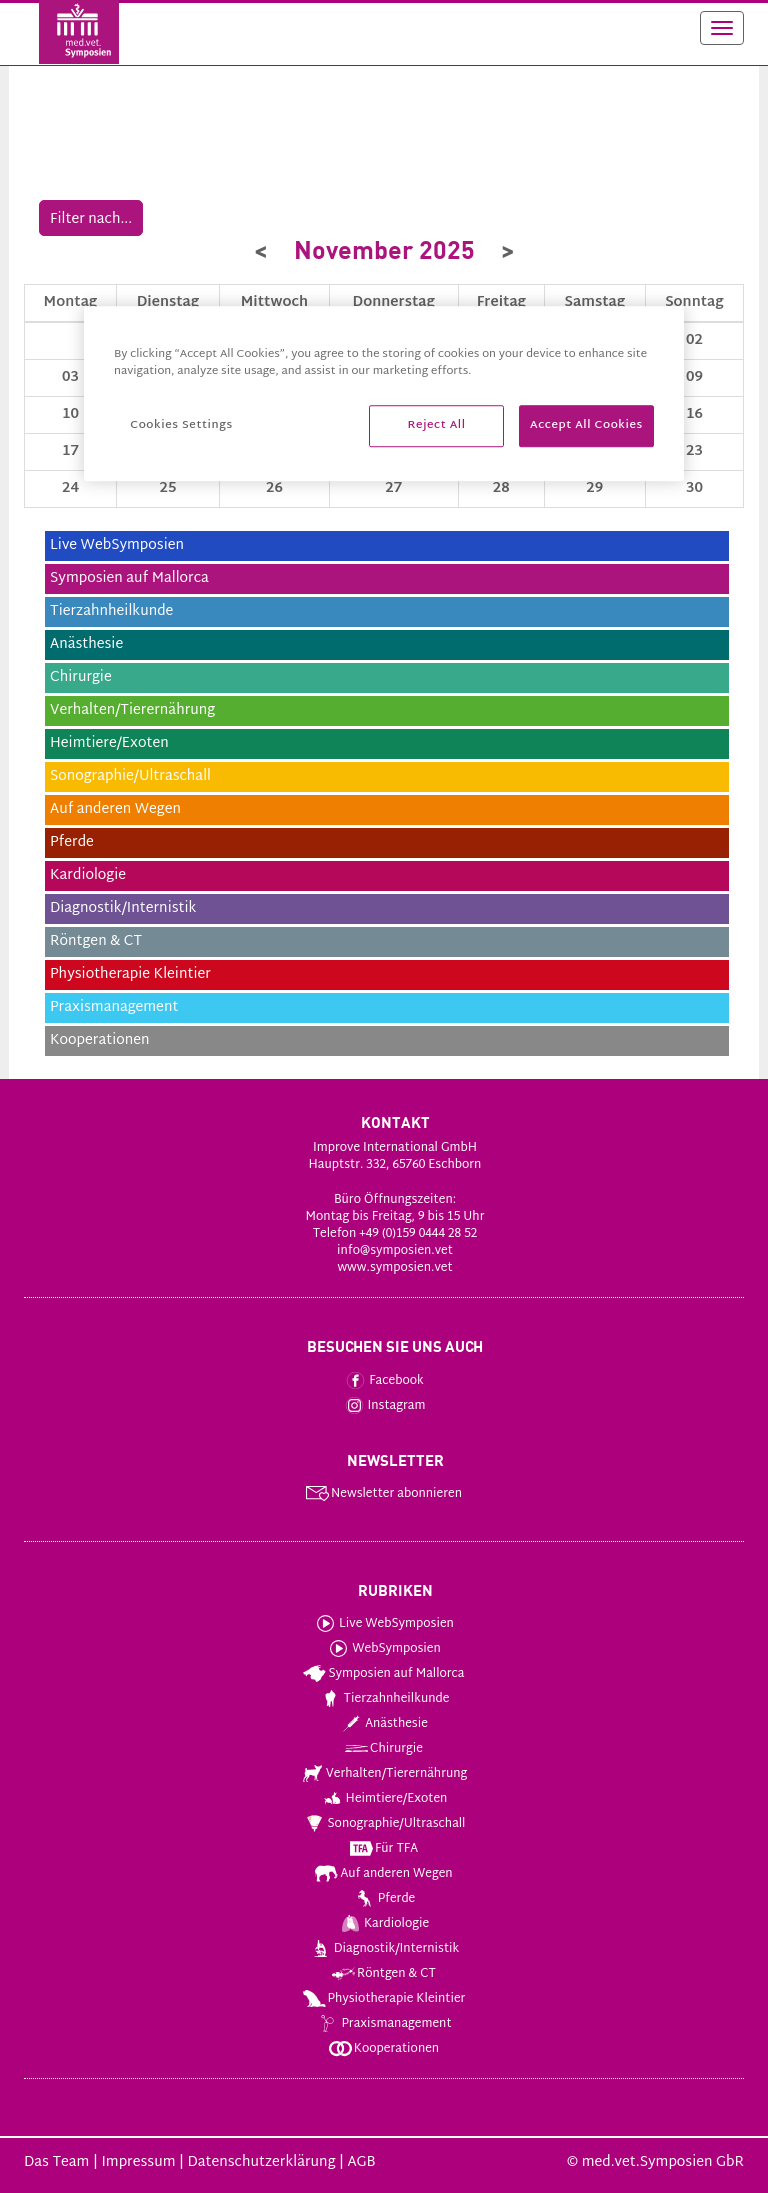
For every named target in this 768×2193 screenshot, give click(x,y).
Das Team (56, 2162)
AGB (361, 2162)
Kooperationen (383, 2049)
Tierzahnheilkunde (383, 1699)
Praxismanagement (382, 2024)
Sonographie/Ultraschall (383, 1824)
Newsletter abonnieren (383, 1494)
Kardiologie (383, 1924)
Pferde (383, 1899)
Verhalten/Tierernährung (383, 1774)
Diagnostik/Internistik (383, 1949)
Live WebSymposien (383, 1624)
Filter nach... (91, 219)
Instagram (383, 1406)
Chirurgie (383, 1749)
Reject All (437, 425)
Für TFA (383, 1849)
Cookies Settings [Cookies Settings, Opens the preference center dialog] (181, 425)
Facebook (383, 1381)
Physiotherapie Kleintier (383, 1999)
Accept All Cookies (586, 425)
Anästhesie (383, 1724)
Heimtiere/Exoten (383, 1799)
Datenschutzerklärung (261, 2162)
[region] (384, 393)
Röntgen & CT (383, 1974)
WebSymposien (383, 1649)
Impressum (138, 2162)
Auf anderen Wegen (382, 1874)
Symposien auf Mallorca (382, 1674)
